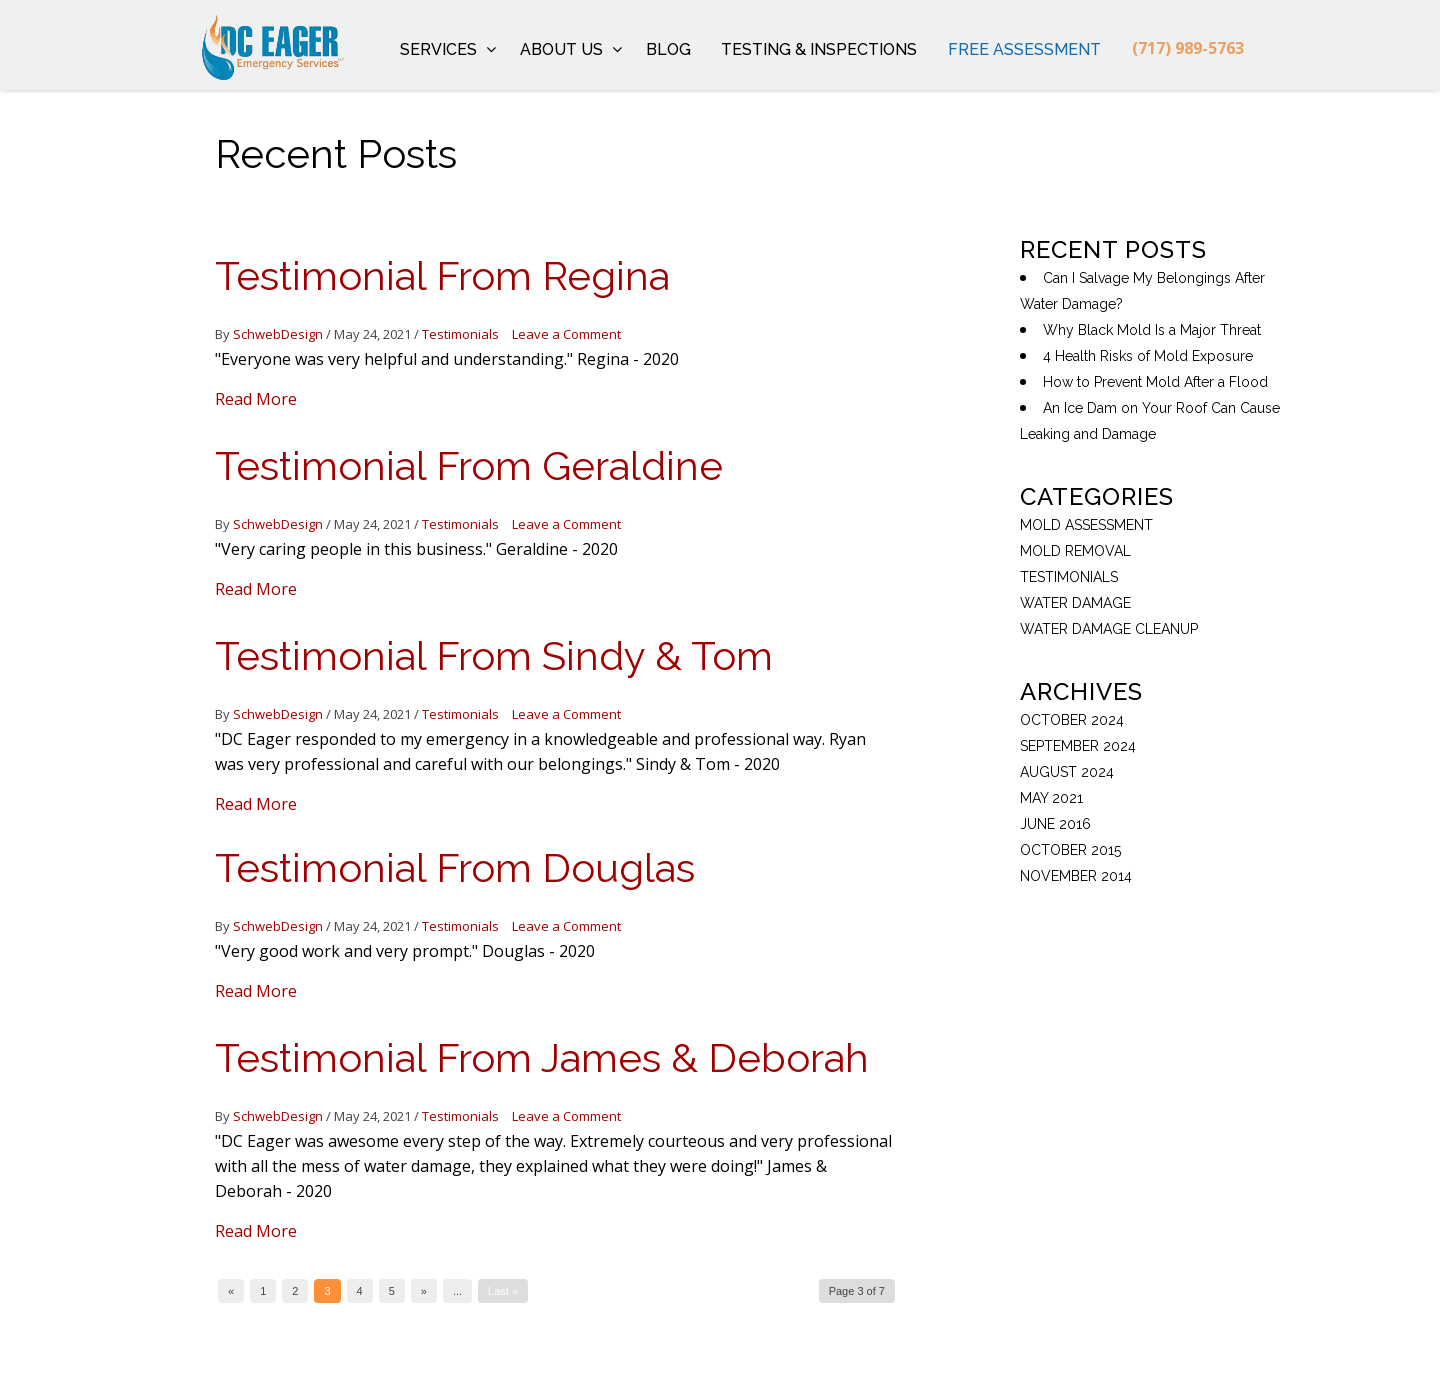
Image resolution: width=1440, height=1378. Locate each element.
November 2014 (1076, 876)
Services (448, 49)
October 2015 (1070, 850)
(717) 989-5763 (1188, 48)
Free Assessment (1024, 49)
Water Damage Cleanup (1109, 629)
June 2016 (1055, 824)
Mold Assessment (1086, 525)
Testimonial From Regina (442, 275)
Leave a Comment (566, 334)
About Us (571, 49)
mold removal (1075, 551)
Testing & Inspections (819, 49)
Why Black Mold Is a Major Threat (1152, 330)
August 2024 (1067, 772)
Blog (668, 49)
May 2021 (1051, 798)
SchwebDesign (278, 334)
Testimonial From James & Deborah (542, 1057)
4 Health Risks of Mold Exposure (1148, 356)
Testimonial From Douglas (455, 867)
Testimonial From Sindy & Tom (494, 655)
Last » (503, 1291)
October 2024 (1072, 720)
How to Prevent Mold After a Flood (1155, 382)
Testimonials (460, 334)
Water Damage (1075, 603)
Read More (256, 399)
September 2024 (1078, 746)
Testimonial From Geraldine (469, 465)
